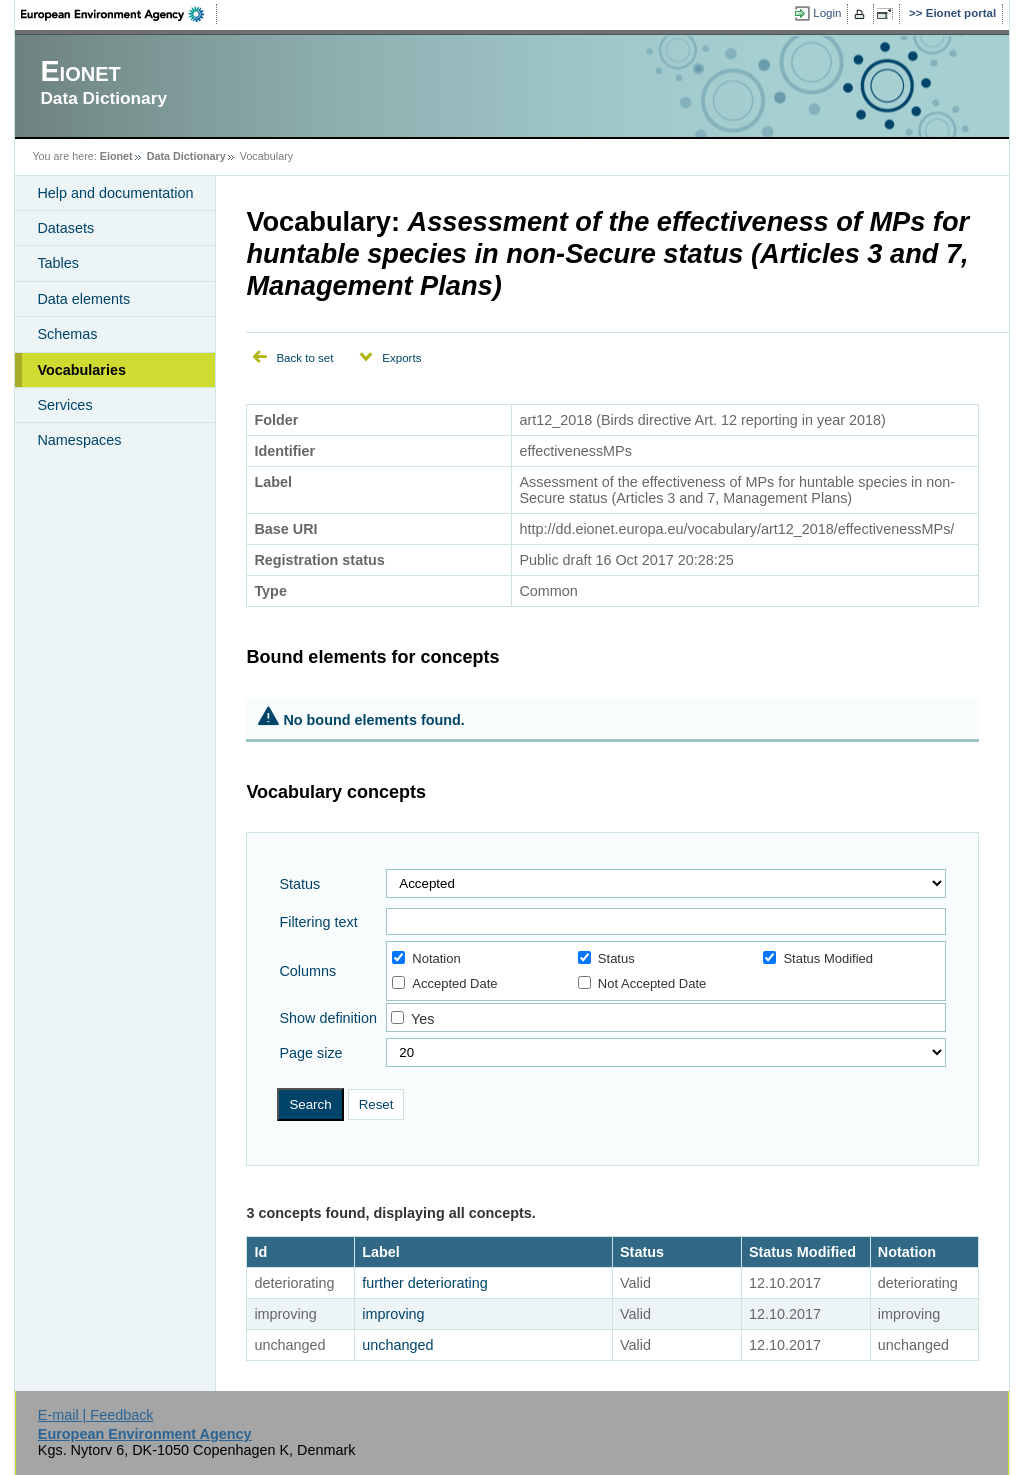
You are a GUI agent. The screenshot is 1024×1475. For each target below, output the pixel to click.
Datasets (65, 228)
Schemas (67, 334)
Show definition (328, 1018)
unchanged (397, 1345)
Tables (58, 263)
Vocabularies (81, 370)
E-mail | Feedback (96, 1415)
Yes (422, 1019)
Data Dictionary (186, 156)
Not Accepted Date (642, 983)
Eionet (116, 156)
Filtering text (318, 922)
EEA (119, 14)
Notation (426, 958)
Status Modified (818, 958)
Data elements (83, 299)
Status (299, 884)
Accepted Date (444, 983)
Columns (307, 971)
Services (64, 405)
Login (827, 13)
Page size (310, 1053)
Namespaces (79, 440)
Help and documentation (115, 193)
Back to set (304, 358)
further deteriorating (425, 1283)
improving (393, 1314)
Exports (401, 358)
